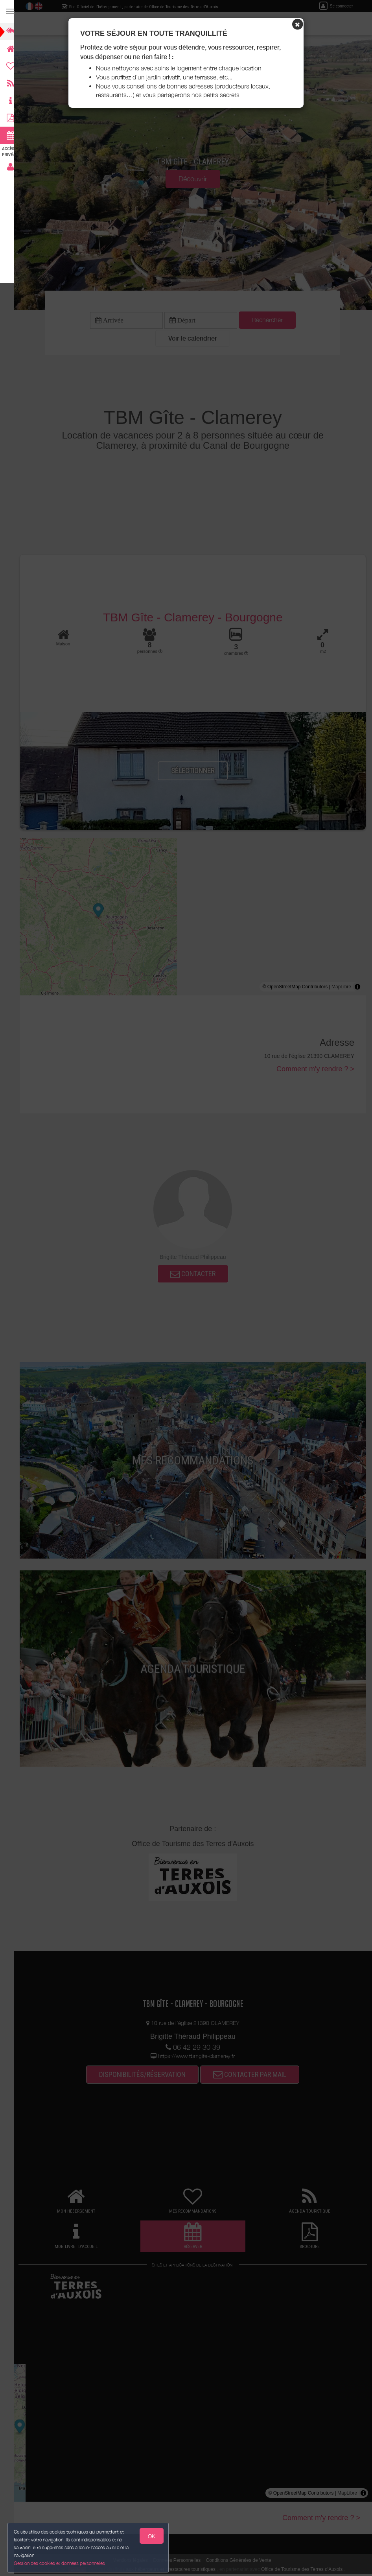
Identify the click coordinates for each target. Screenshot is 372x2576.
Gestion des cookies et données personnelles (59, 2563)
